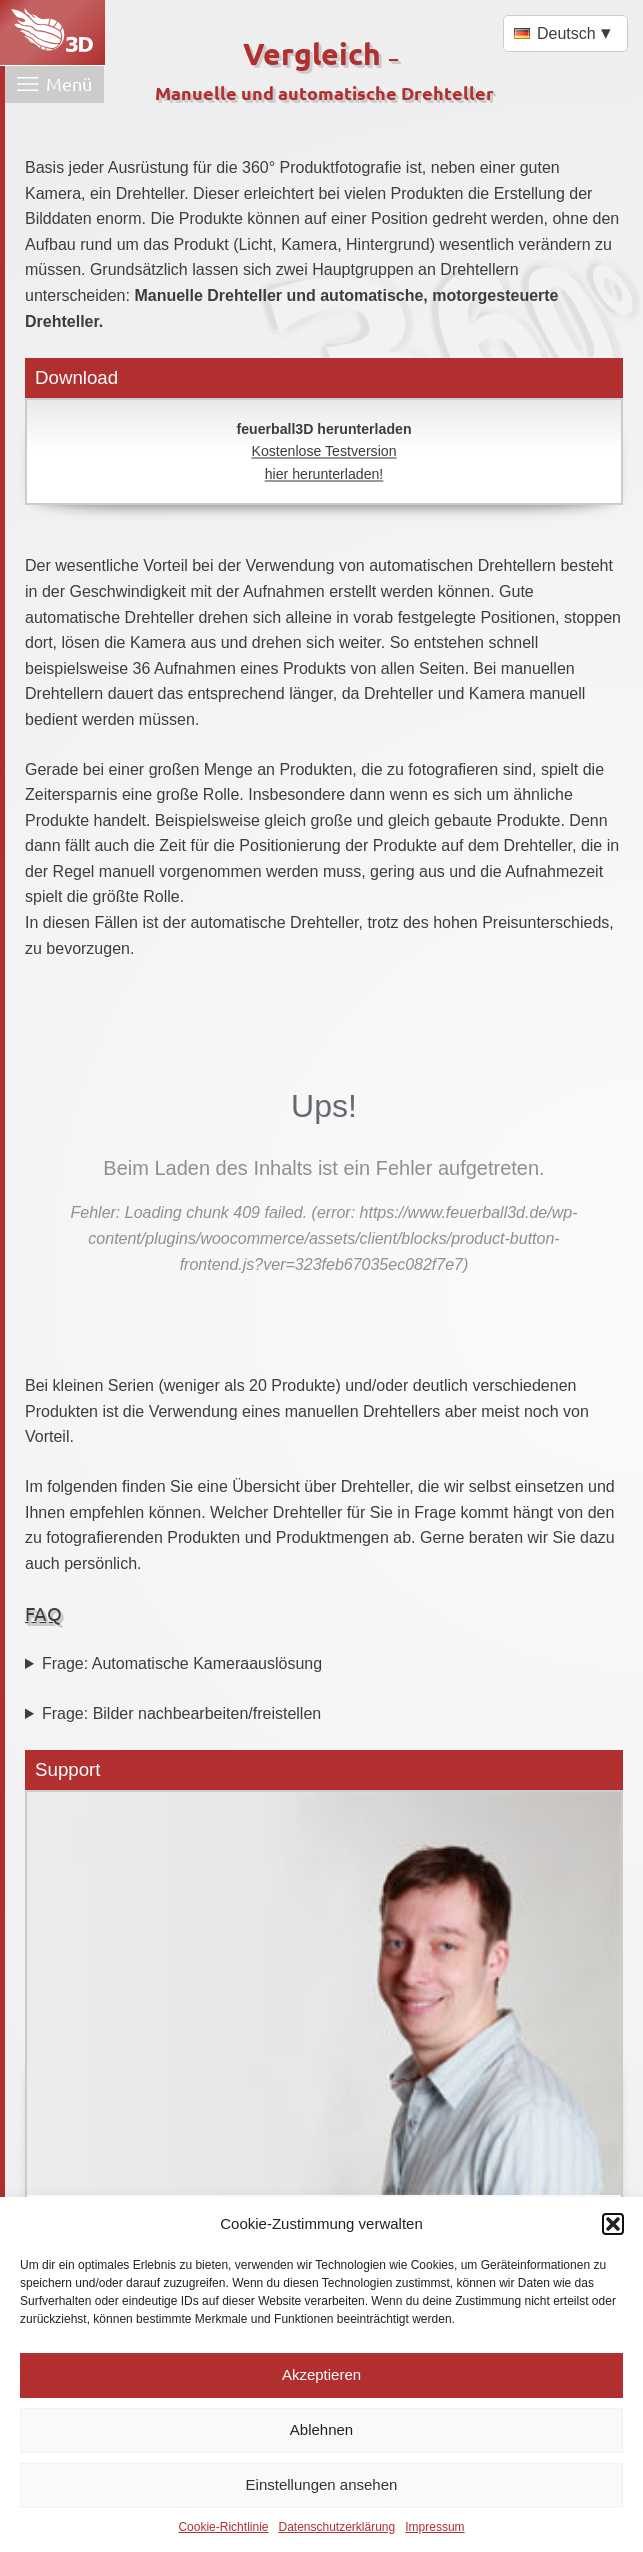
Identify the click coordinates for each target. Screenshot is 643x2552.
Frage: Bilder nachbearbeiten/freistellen (181, 1713)
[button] (613, 2224)
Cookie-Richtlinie (223, 2527)
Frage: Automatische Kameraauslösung (182, 1663)
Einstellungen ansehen (322, 2484)
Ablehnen (321, 2429)
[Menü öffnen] (54, 84)
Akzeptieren (321, 2374)
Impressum (434, 2527)
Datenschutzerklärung (336, 2527)
